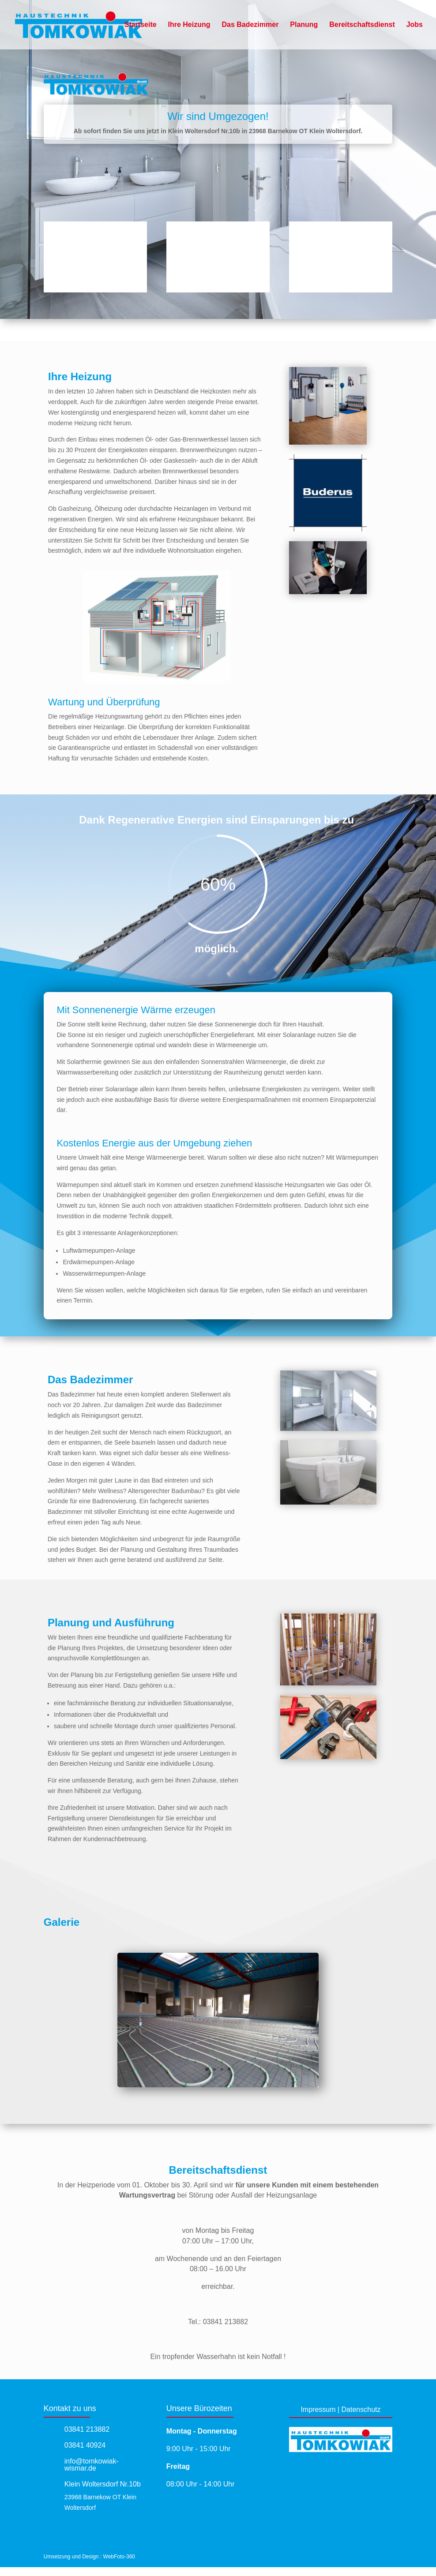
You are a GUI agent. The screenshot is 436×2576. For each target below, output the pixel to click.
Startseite (140, 25)
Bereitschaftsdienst (362, 25)
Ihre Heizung (189, 25)
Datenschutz (361, 2409)
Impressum (318, 2409)
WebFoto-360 (119, 2557)
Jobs (414, 25)
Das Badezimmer (250, 25)
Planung (304, 25)
